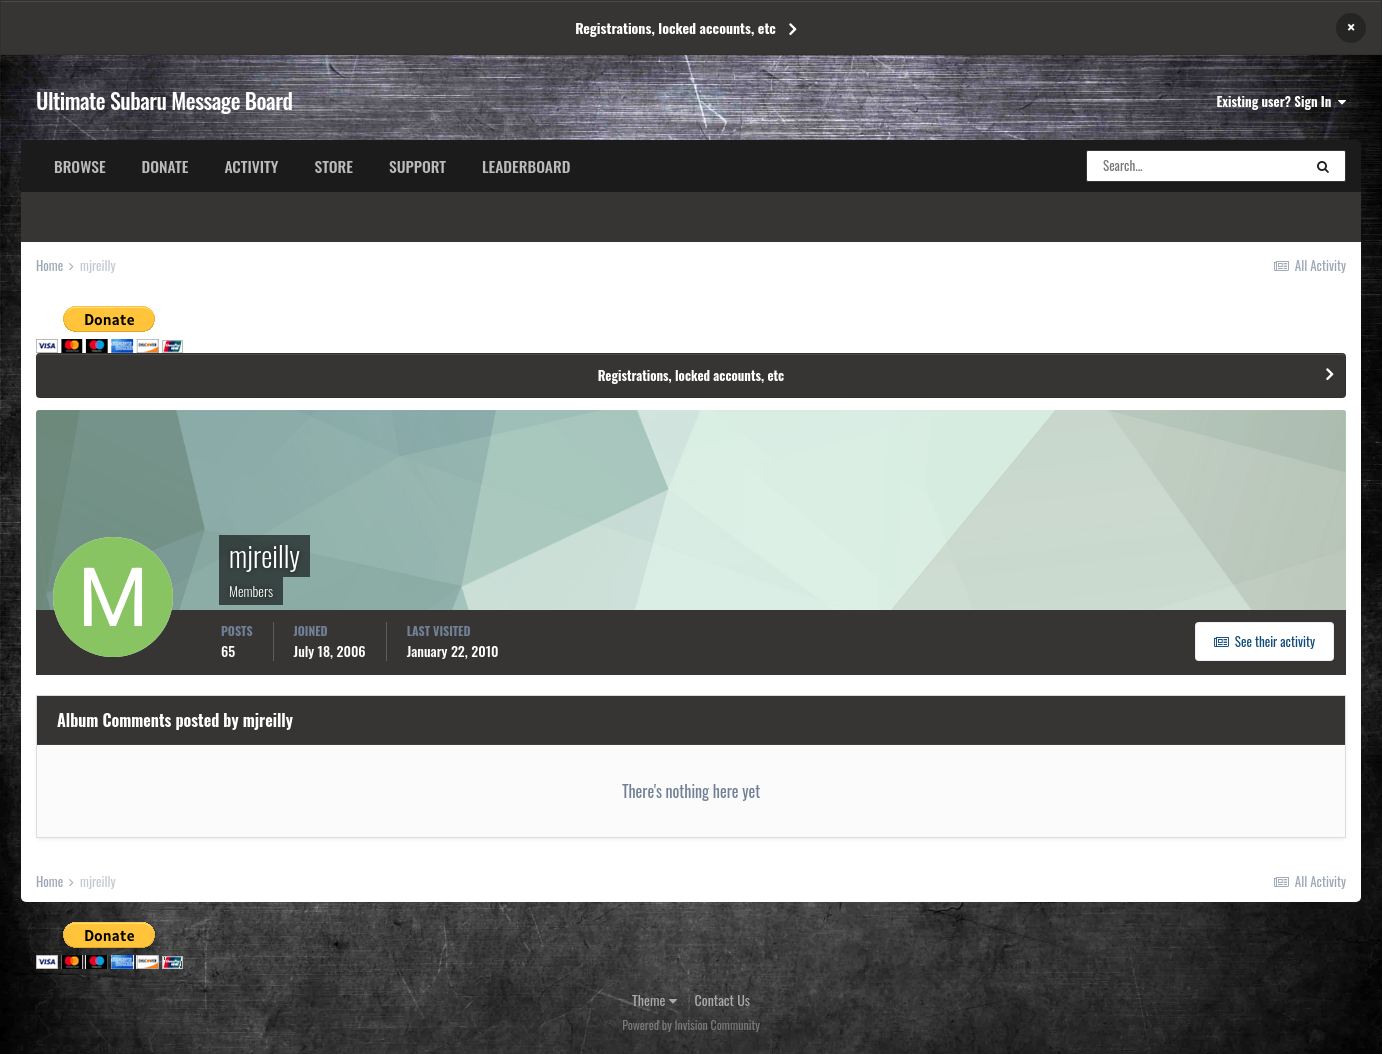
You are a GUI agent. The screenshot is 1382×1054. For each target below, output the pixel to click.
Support (417, 166)
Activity (251, 166)
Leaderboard (526, 166)
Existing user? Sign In (1281, 101)
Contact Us (722, 999)
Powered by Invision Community (691, 1024)
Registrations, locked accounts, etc (675, 27)
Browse (80, 166)
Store (333, 166)
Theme (654, 999)
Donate (165, 166)
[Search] (1194, 166)
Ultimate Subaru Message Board (164, 100)
